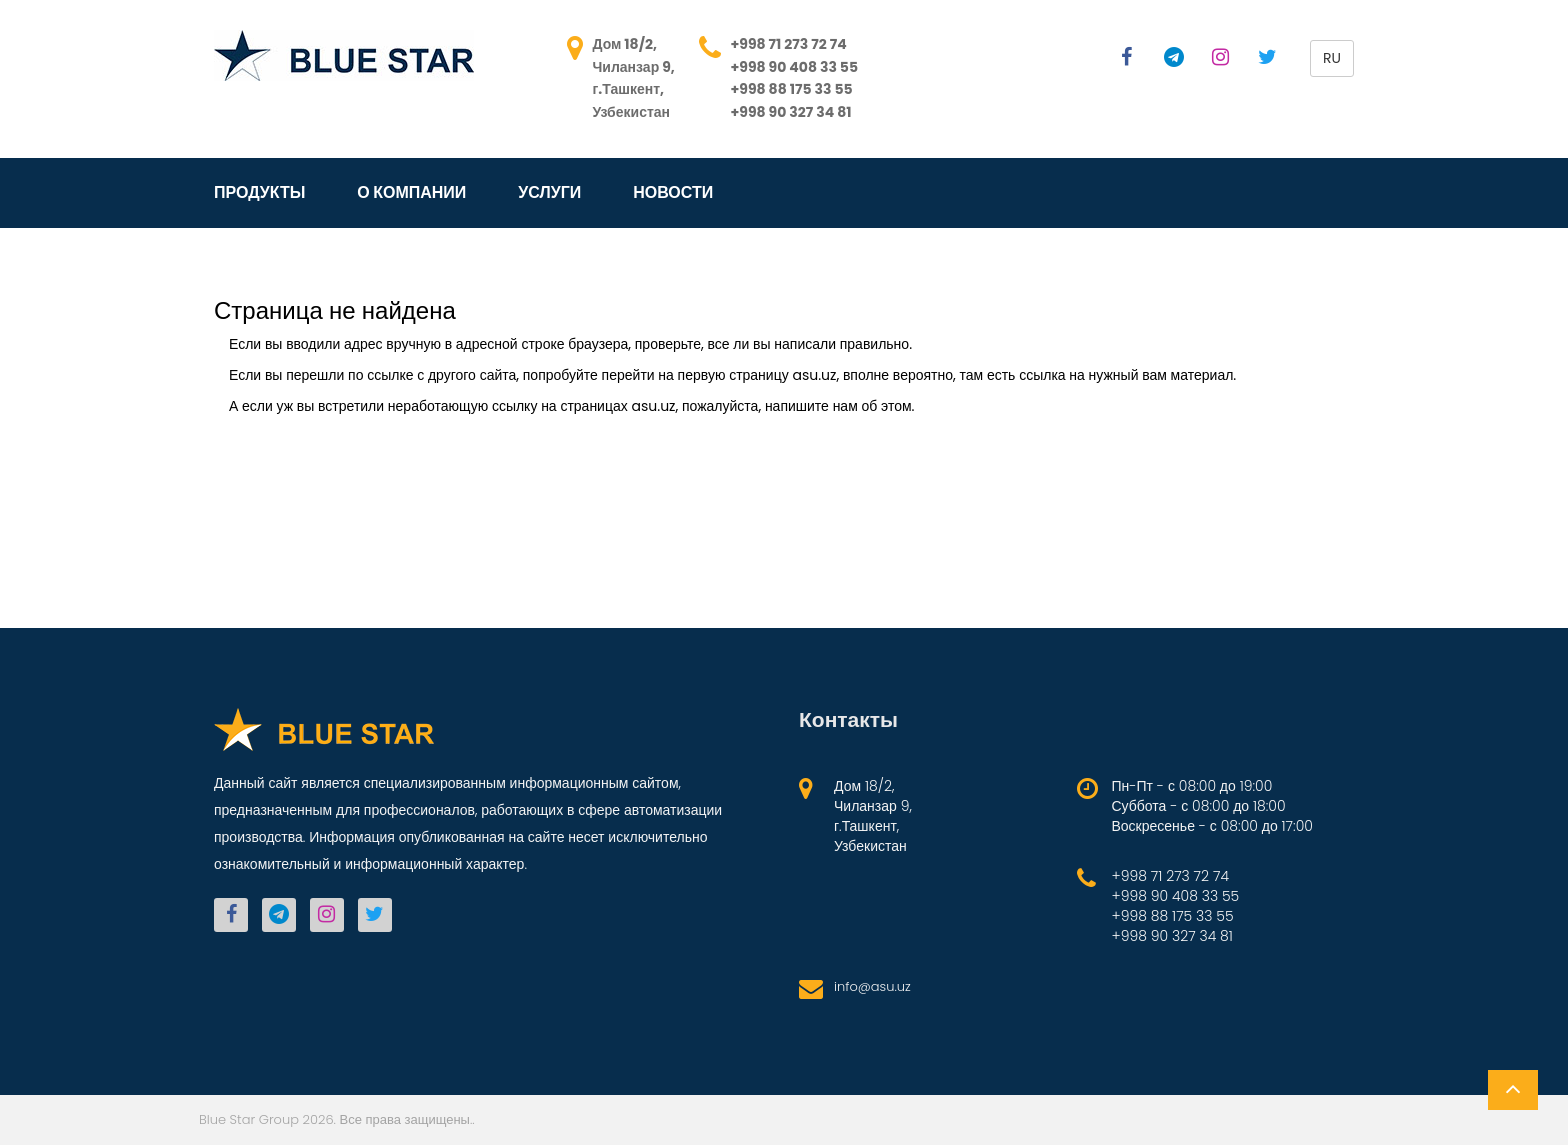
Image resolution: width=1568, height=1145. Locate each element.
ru (1332, 58)
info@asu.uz (872, 986)
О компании (411, 193)
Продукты (259, 193)
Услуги (549, 193)
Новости (673, 193)
